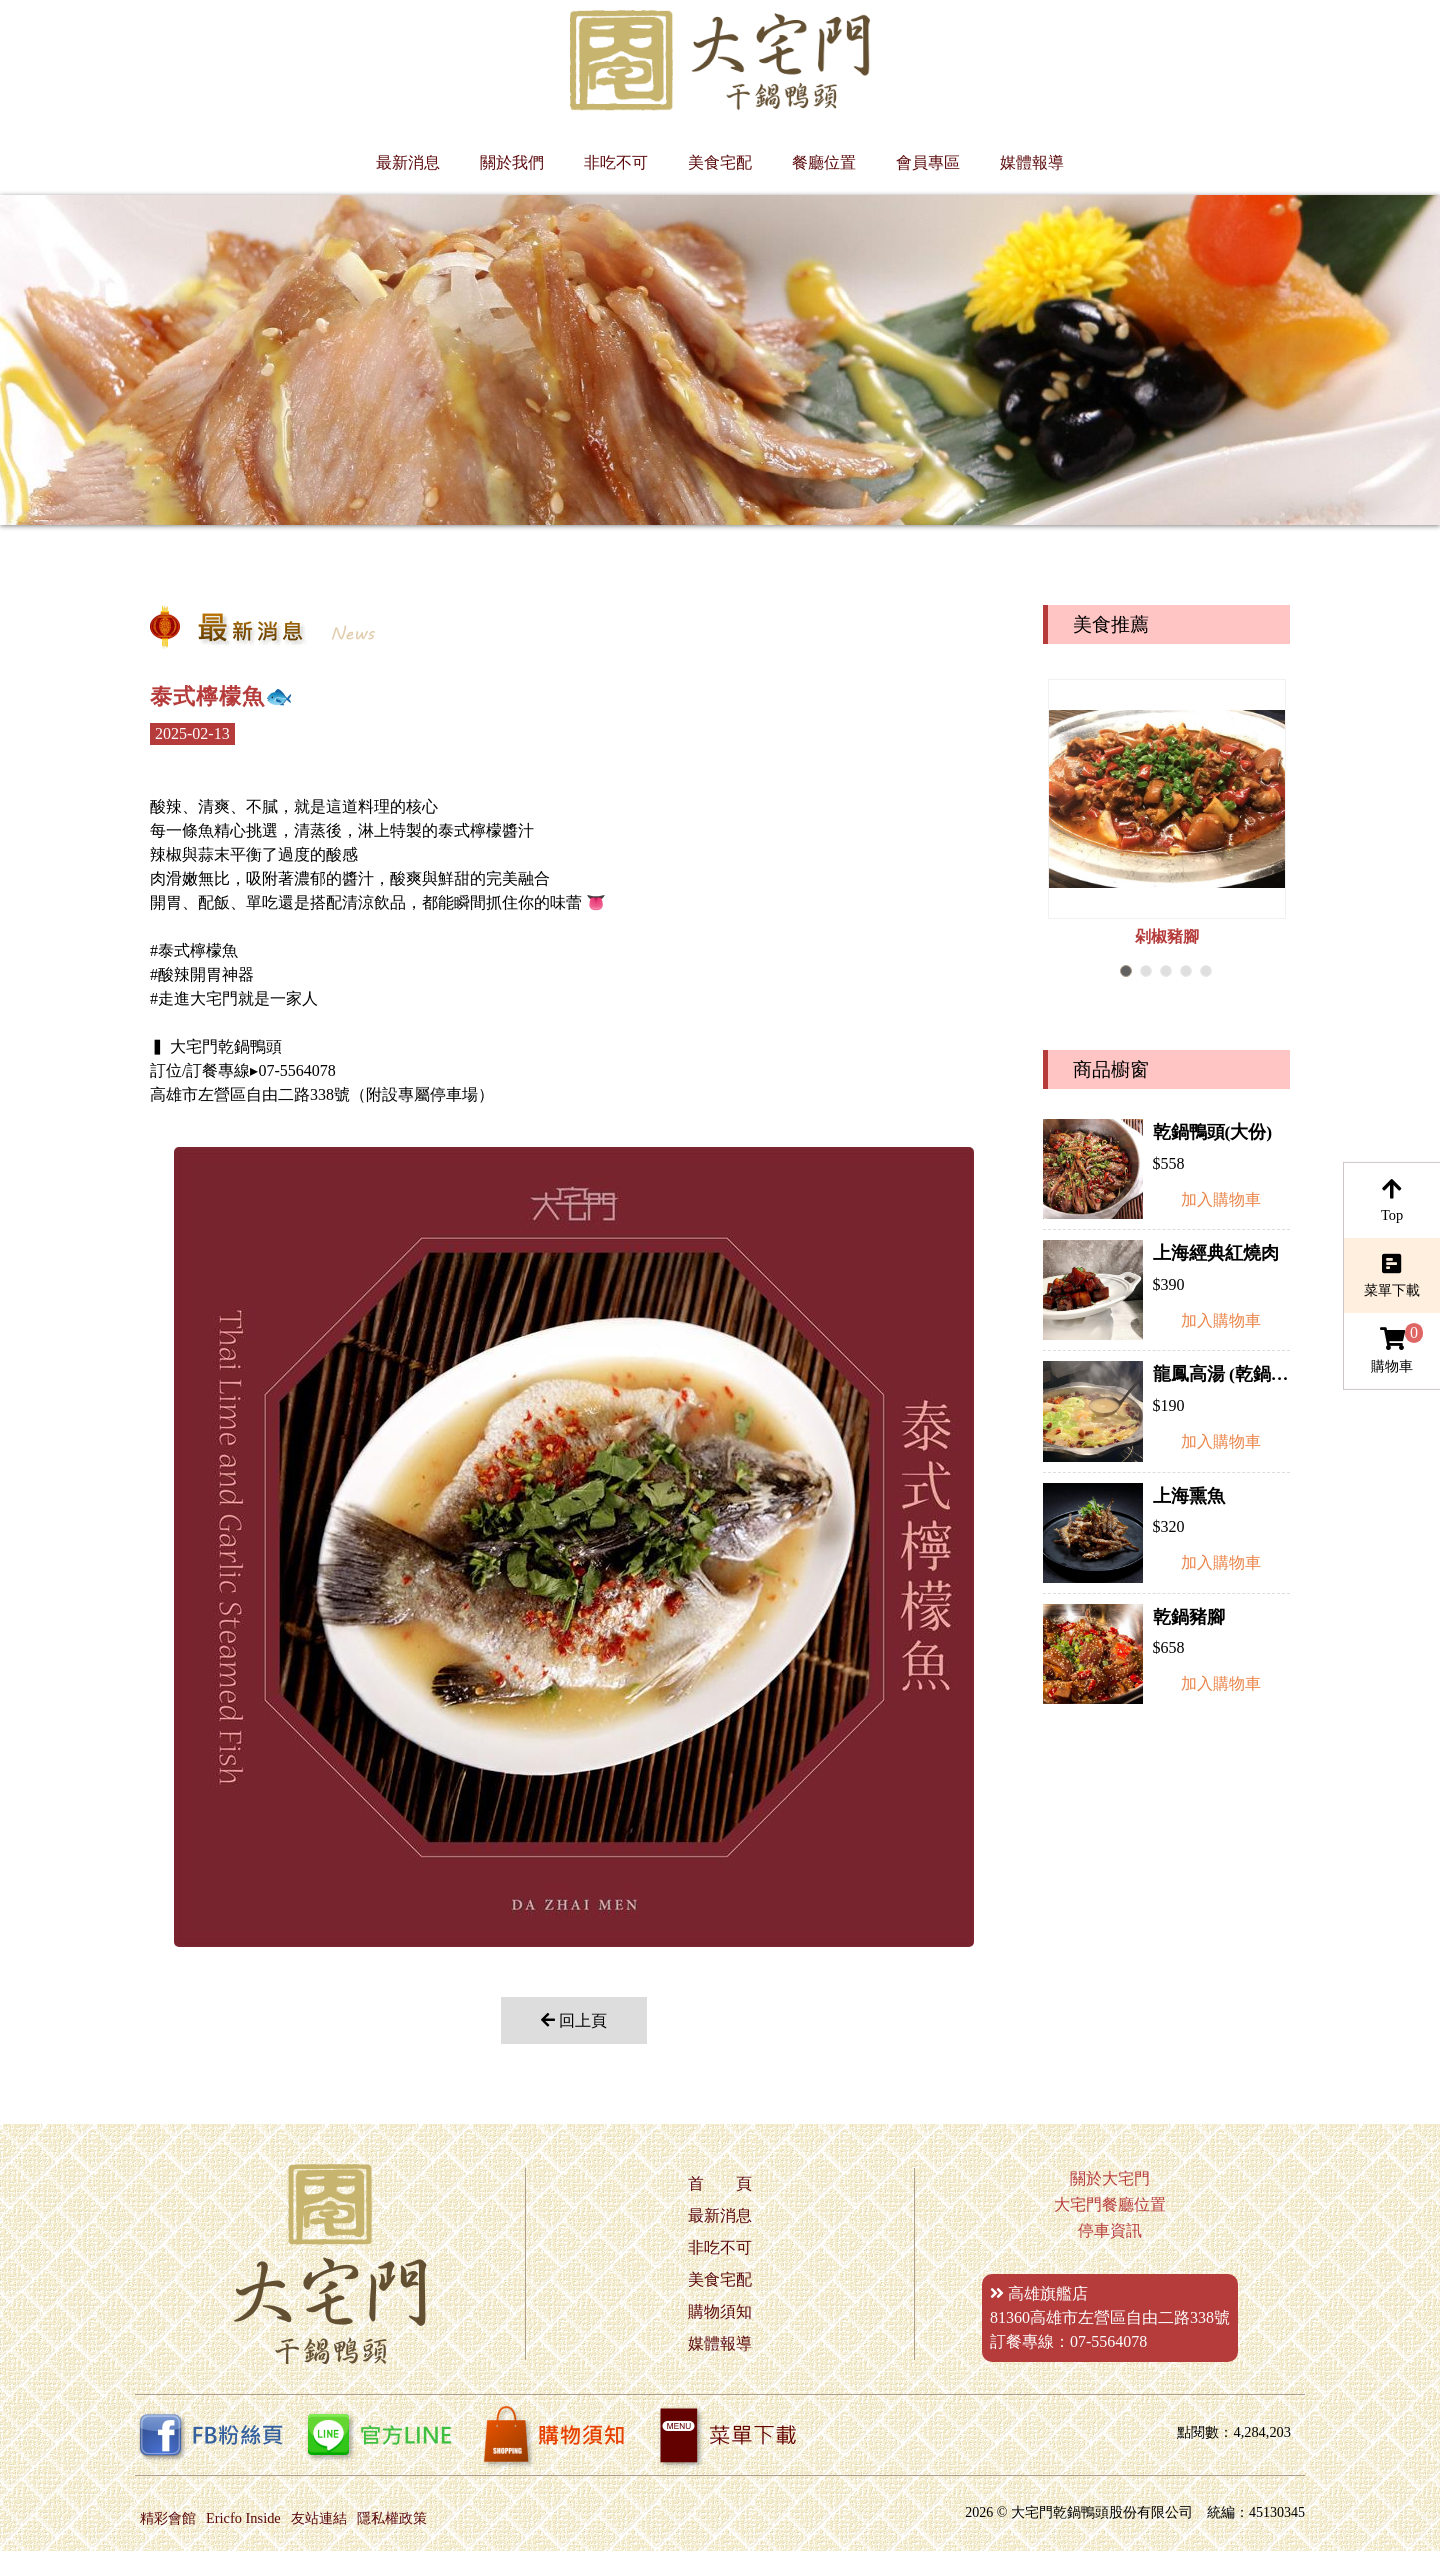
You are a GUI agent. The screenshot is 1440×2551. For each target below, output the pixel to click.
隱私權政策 (392, 2518)
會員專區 (928, 162)
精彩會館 (168, 2518)
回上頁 (574, 2020)
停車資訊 (1110, 2230)
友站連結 (319, 2518)
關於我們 (512, 162)
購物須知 (720, 2311)
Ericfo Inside (243, 2518)
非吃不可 (616, 162)
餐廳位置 (824, 162)
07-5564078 (1108, 2341)
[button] (1126, 971)
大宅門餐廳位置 (1110, 2204)
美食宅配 (720, 162)
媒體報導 (1032, 162)
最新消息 (408, 162)
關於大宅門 (1110, 2178)
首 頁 (720, 2183)
